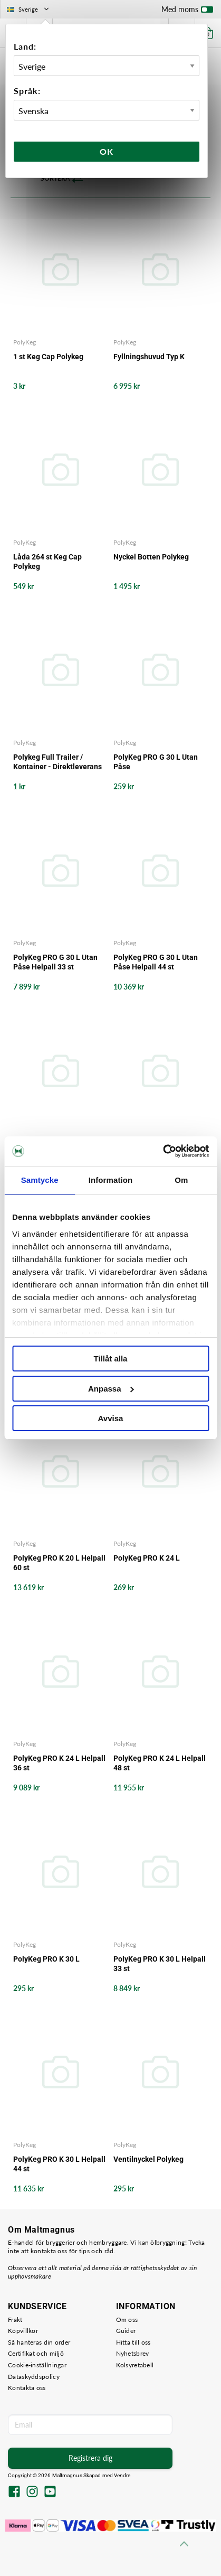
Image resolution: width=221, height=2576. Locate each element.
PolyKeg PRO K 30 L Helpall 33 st (159, 1964)
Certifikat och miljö (36, 2353)
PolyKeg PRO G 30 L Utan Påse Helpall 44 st (155, 962)
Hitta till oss (133, 2342)
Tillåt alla (111, 1358)
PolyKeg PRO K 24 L (146, 1558)
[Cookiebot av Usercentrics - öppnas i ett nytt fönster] (163, 1151)
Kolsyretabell (135, 2365)
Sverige (29, 9)
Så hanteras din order (39, 2342)
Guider (126, 2331)
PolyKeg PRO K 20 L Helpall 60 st (59, 1563)
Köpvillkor (23, 2331)
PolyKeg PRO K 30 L (46, 1959)
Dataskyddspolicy (34, 2377)
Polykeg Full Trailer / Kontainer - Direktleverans (57, 762)
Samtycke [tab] (40, 1179)
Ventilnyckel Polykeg (148, 2159)
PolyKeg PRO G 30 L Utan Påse (155, 762)
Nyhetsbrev (132, 2353)
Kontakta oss (27, 2388)
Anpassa (111, 1388)
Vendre (122, 2475)
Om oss (127, 2319)
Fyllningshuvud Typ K (149, 356)
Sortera (62, 178)
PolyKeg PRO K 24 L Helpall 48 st (159, 1763)
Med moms (187, 11)
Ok (106, 151)
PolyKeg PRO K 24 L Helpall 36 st (59, 1763)
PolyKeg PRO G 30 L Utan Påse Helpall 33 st (55, 962)
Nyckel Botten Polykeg (151, 557)
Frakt (15, 2319)
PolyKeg (24, 342)
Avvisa (110, 1418)
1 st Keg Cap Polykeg (48, 356)
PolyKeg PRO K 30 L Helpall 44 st (59, 2164)
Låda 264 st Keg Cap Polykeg (47, 562)
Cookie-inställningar (37, 2365)
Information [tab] (111, 1179)
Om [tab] (181, 1179)
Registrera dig (90, 2457)
